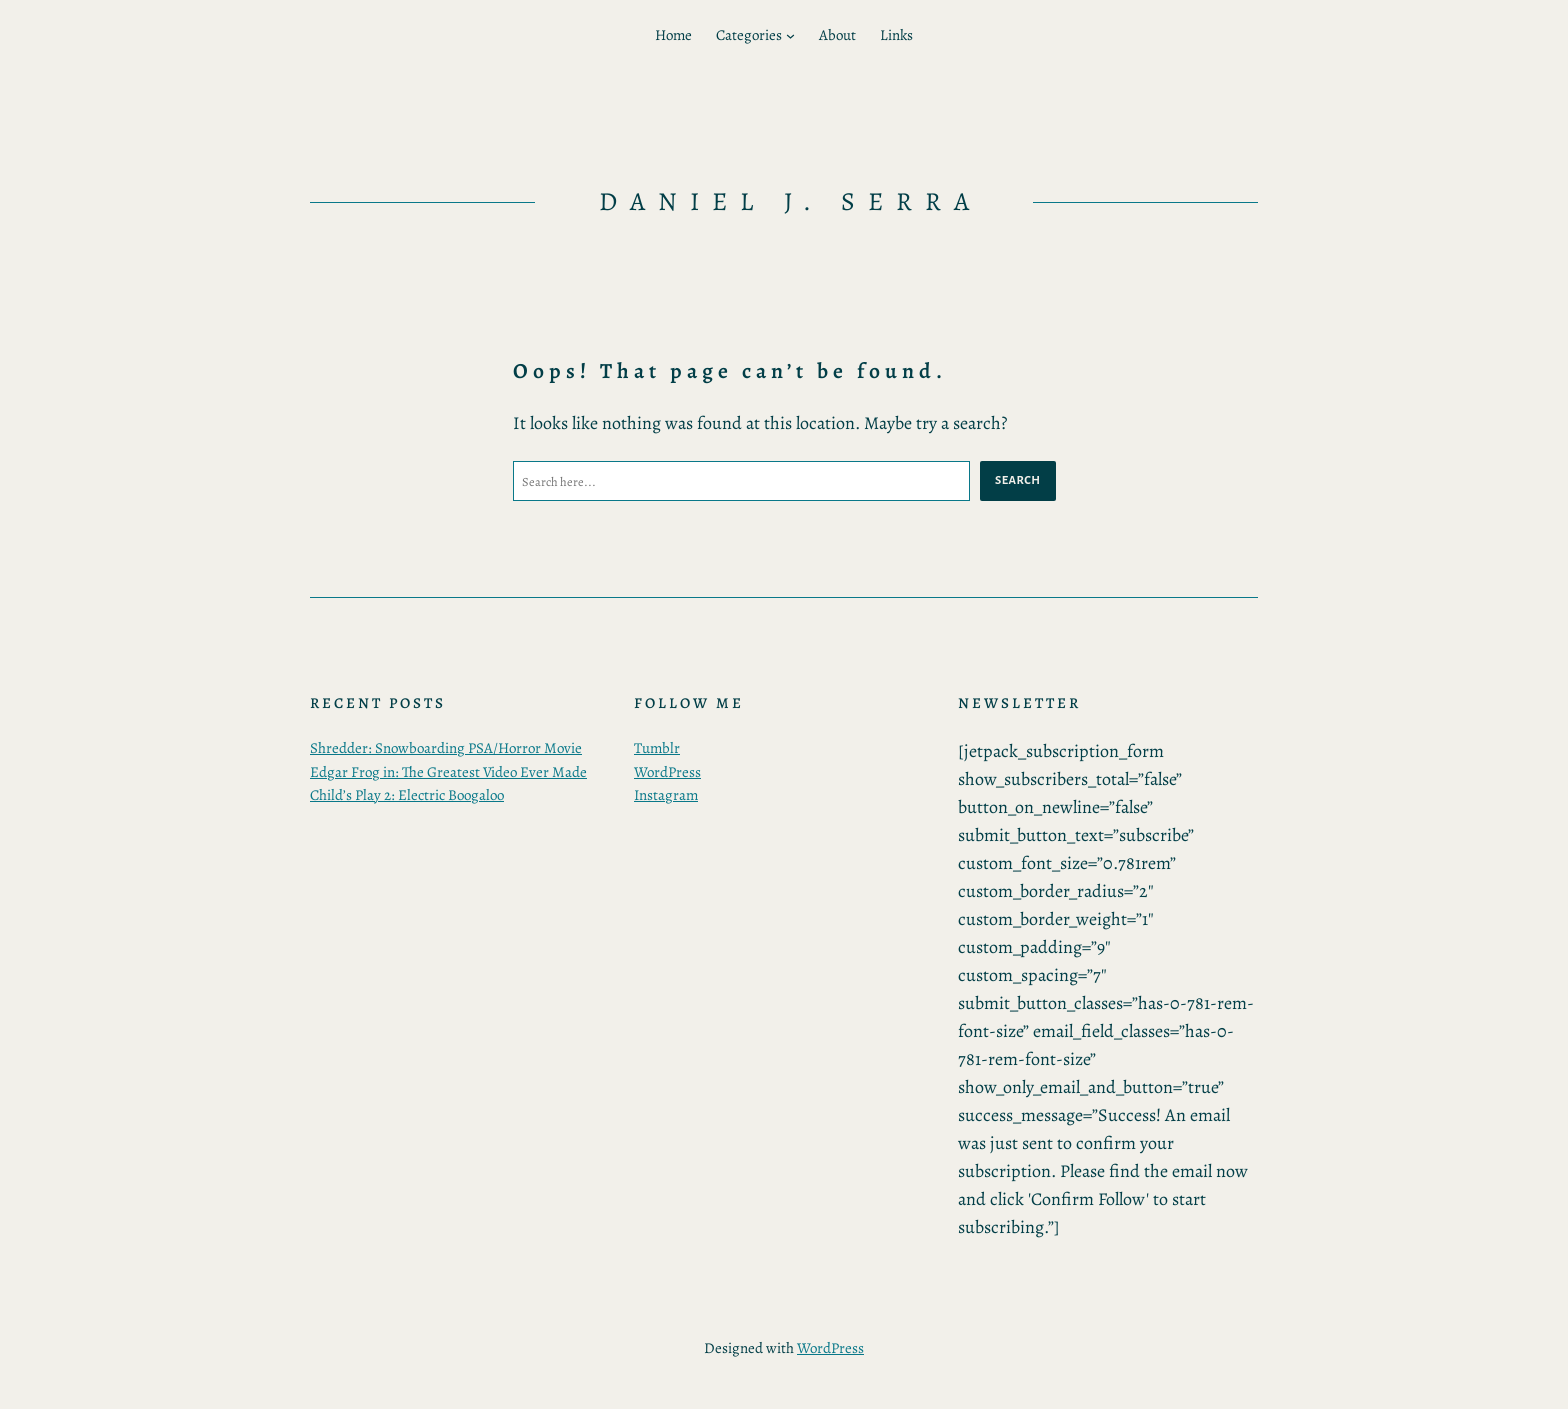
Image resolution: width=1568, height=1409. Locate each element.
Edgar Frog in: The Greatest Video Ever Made (448, 772)
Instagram (666, 795)
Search (1017, 480)
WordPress (667, 772)
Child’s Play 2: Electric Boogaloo (407, 795)
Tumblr (657, 748)
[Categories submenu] (790, 35)
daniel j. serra (790, 201)
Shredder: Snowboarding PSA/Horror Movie (446, 748)
